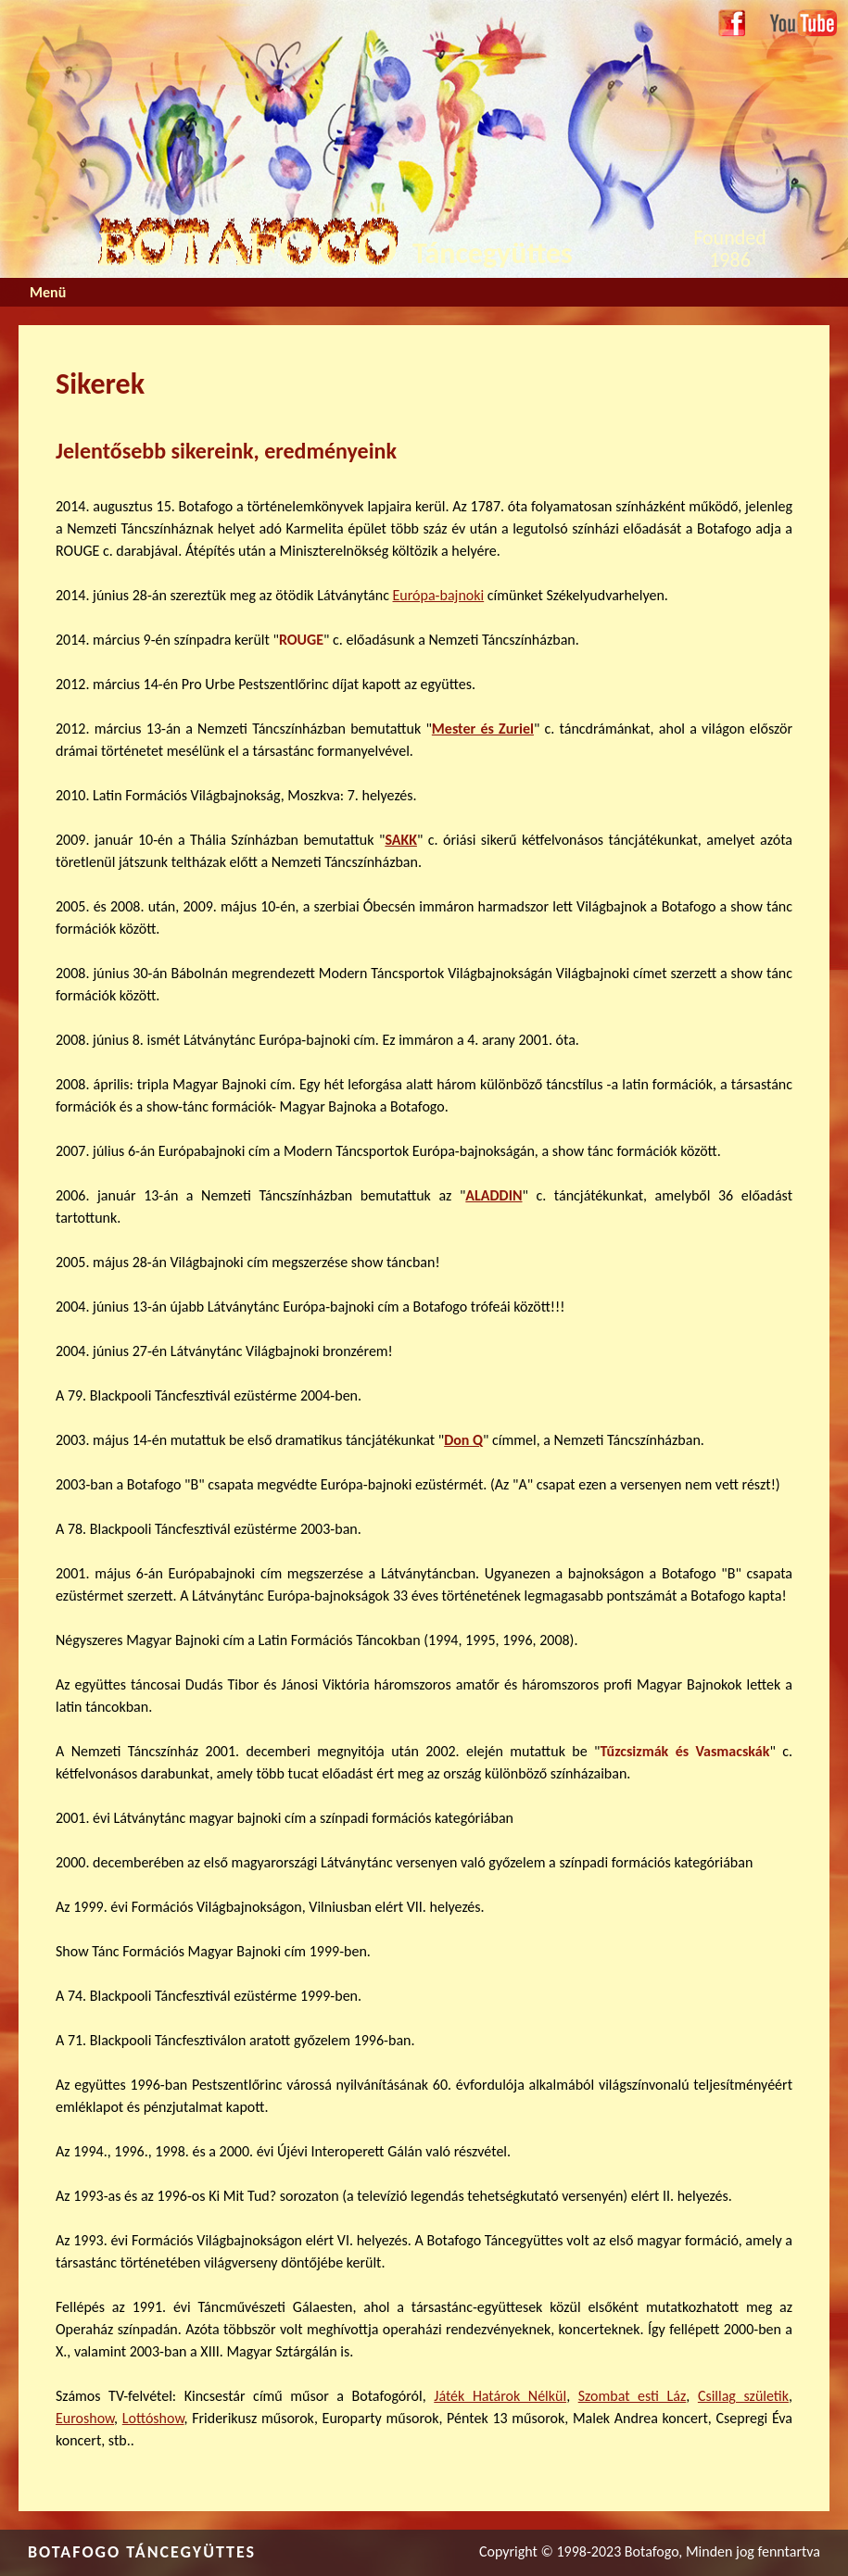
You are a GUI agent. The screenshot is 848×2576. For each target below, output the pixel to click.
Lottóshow (153, 2418)
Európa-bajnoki (439, 595)
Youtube (794, 20)
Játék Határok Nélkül (500, 2396)
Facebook (731, 24)
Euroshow (85, 2418)
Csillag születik (743, 2396)
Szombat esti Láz (632, 2396)
